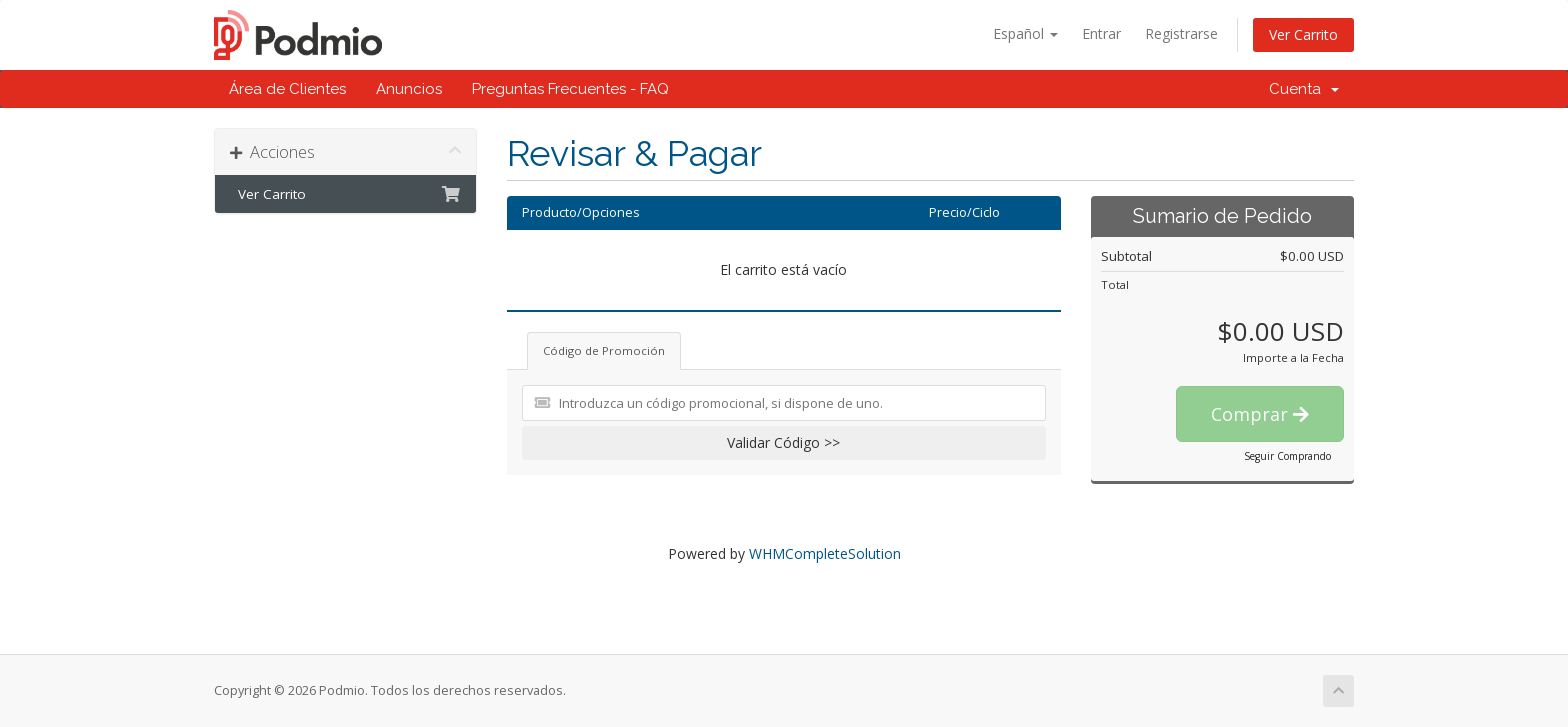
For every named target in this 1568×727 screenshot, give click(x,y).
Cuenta (1304, 89)
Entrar (1101, 33)
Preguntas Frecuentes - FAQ (570, 89)
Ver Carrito (1303, 34)
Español (1025, 33)
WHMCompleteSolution (825, 553)
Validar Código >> (783, 442)
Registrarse (1181, 33)
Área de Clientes (287, 89)
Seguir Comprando (1287, 456)
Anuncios (409, 89)
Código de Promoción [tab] (604, 350)
